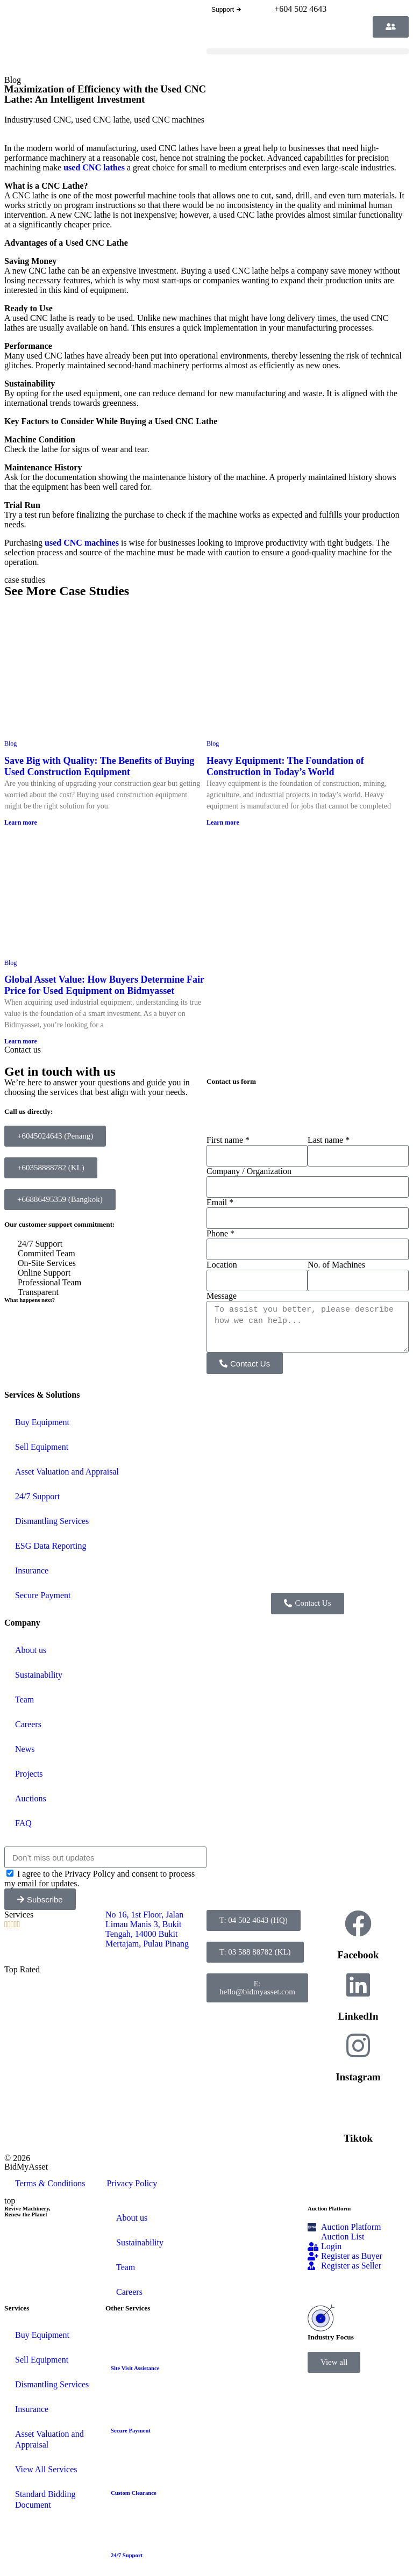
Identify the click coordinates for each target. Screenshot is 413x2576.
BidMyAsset (26, 2166)
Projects (29, 1773)
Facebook (358, 1954)
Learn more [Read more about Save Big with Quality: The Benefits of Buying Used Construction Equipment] (20, 822)
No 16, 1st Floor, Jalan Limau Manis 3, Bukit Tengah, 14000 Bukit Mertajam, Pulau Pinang (148, 1929)
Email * (219, 1202)
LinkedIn (358, 2016)
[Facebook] (358, 1923)
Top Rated (22, 1969)
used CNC (53, 119)
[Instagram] (358, 2045)
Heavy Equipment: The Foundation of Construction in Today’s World (285, 766)
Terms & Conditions (50, 2183)
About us (30, 1650)
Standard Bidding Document (45, 2499)
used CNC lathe (102, 119)
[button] (307, 51)
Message (221, 1295)
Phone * (220, 1233)
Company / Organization (248, 1171)
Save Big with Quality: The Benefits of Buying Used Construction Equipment (99, 766)
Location (221, 1264)
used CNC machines (169, 119)
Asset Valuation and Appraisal (67, 1471)
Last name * (329, 1139)
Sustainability (38, 1674)
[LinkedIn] (358, 1984)
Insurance (31, 1570)
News (24, 1749)
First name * (228, 1139)
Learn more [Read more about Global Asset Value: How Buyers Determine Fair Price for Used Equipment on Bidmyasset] (20, 1041)
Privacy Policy (131, 2183)
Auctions (30, 1798)
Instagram (358, 2077)
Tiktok (358, 2138)
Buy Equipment (42, 1422)
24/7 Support (37, 1496)
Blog (12, 79)
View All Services (46, 2469)
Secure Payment (43, 1595)
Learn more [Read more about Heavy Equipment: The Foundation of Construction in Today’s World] (222, 822)
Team (24, 1699)
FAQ (23, 1823)
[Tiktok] (358, 2106)
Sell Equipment (41, 1446)
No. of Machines (336, 1264)
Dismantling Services (52, 1521)
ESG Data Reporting (50, 1545)
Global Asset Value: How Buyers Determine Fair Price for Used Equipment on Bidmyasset (104, 985)
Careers (28, 1724)
